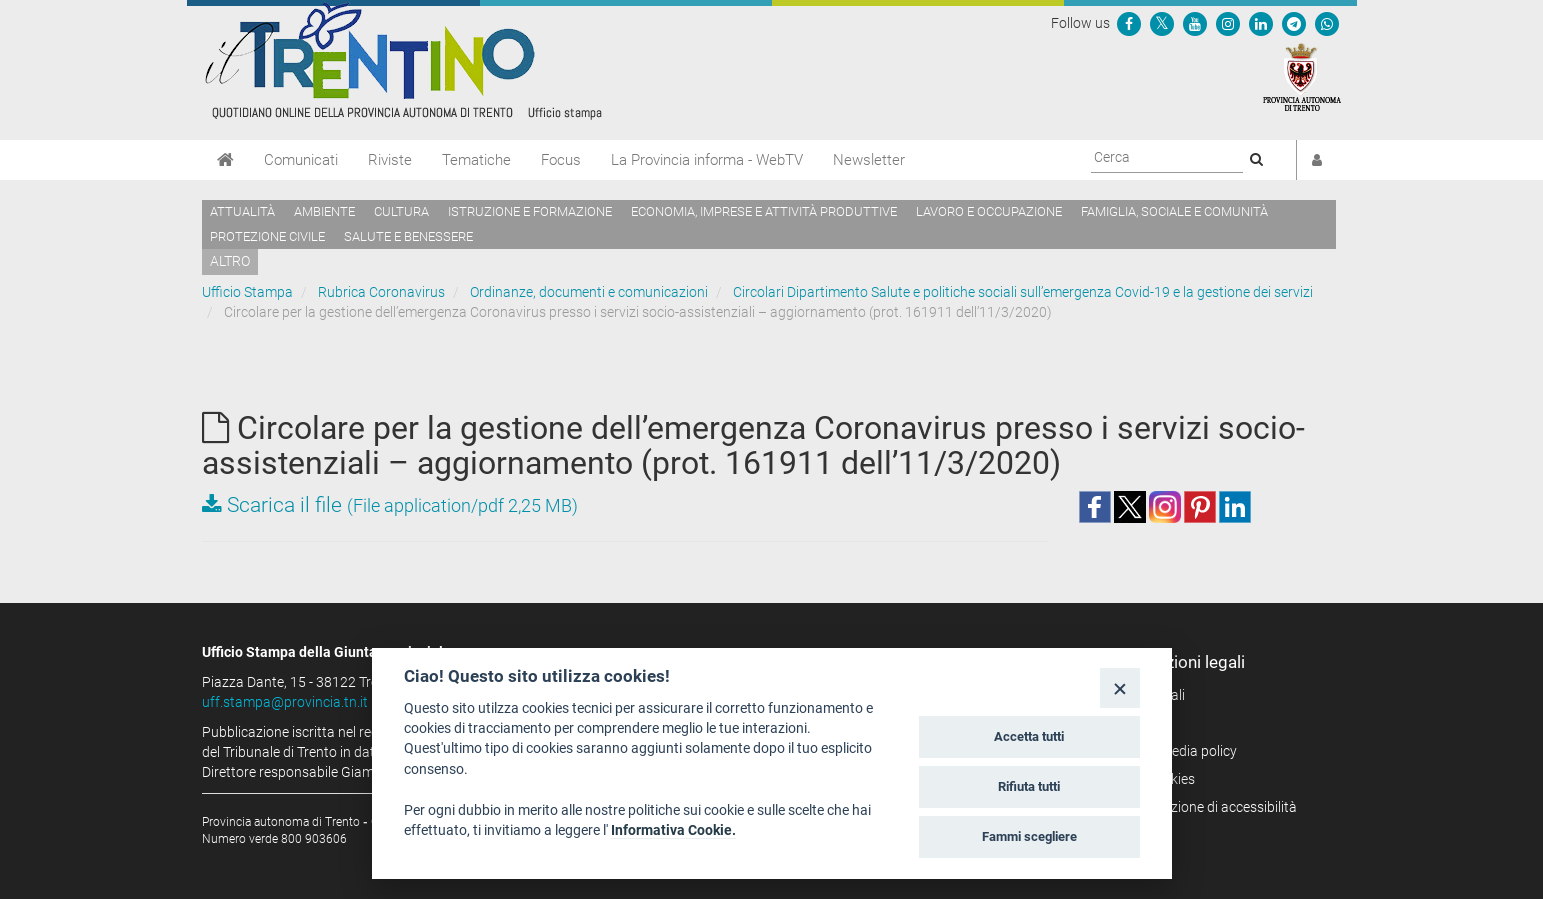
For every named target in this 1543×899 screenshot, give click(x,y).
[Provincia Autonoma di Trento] (1302, 76)
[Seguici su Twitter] (1162, 23)
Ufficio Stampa (247, 292)
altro (230, 261)
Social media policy (1178, 751)
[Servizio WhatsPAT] (1327, 23)
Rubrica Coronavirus (381, 292)
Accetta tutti (1029, 736)
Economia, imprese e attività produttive (764, 211)
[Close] (1119, 687)
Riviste (390, 160)
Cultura (401, 211)
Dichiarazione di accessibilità (1208, 807)
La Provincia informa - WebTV (707, 160)
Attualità (242, 211)
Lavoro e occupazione (989, 211)
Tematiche (476, 160)
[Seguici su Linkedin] (1261, 23)
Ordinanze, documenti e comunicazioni (589, 292)
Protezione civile (267, 236)
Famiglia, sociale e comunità (1174, 211)
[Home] (225, 160)
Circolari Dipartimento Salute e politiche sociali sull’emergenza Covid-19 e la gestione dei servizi (1023, 292)
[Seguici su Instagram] (1228, 23)
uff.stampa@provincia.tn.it (285, 702)
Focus (561, 160)
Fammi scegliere (1029, 836)
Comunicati (301, 160)
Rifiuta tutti (1029, 786)
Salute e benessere (408, 236)
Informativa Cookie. (673, 830)
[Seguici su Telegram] (1294, 23)
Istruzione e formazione (530, 211)
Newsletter (869, 160)
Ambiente (324, 211)
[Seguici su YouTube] (1195, 23)
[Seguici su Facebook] (1129, 23)
